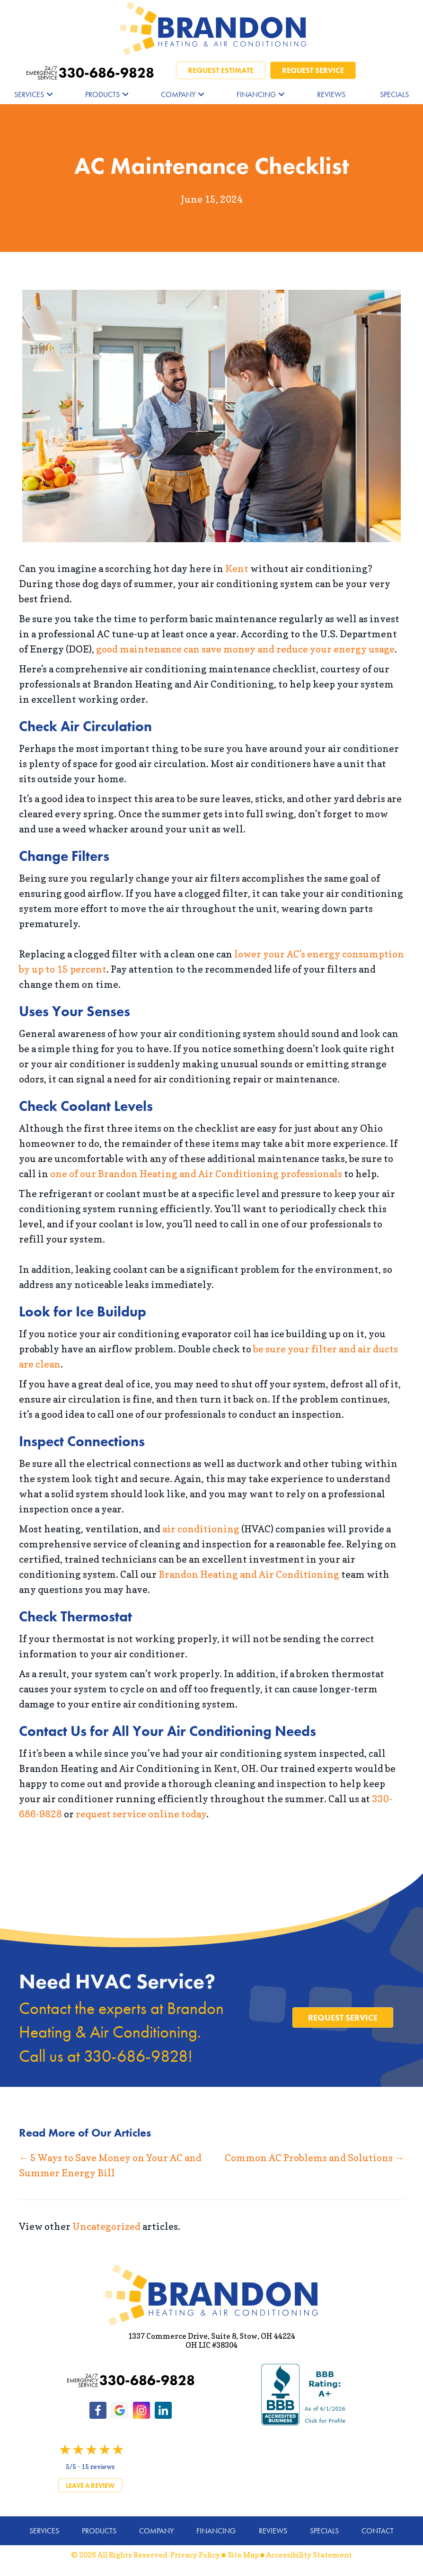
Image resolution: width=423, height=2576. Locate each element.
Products (102, 94)
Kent (236, 568)
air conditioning (200, 1529)
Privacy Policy (195, 2554)
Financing (256, 94)
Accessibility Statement (309, 2554)
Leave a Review (90, 2485)
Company (178, 94)
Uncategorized (106, 2226)
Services (29, 94)
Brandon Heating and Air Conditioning (249, 1574)
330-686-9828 (90, 73)
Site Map (243, 2554)
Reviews (331, 94)
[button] (49, 94)
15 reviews (98, 2466)
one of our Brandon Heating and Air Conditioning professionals (196, 1174)
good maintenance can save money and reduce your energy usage (245, 649)
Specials (394, 94)
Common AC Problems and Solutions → (314, 2158)
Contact (377, 2531)
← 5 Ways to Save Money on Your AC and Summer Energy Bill (110, 2165)
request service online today (141, 1814)
